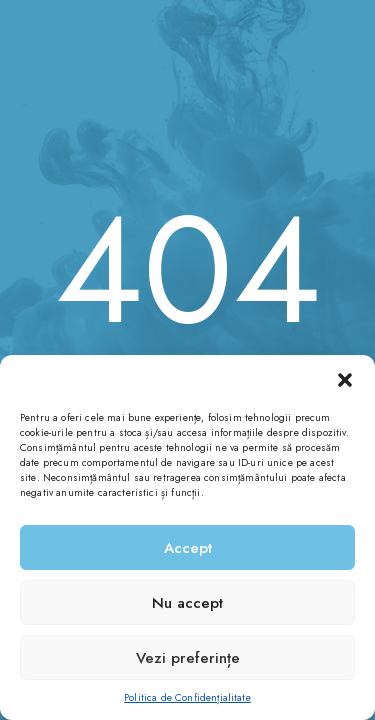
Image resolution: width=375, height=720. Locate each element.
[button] (345, 380)
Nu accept (187, 603)
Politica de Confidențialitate (187, 697)
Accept (188, 548)
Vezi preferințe (188, 658)
